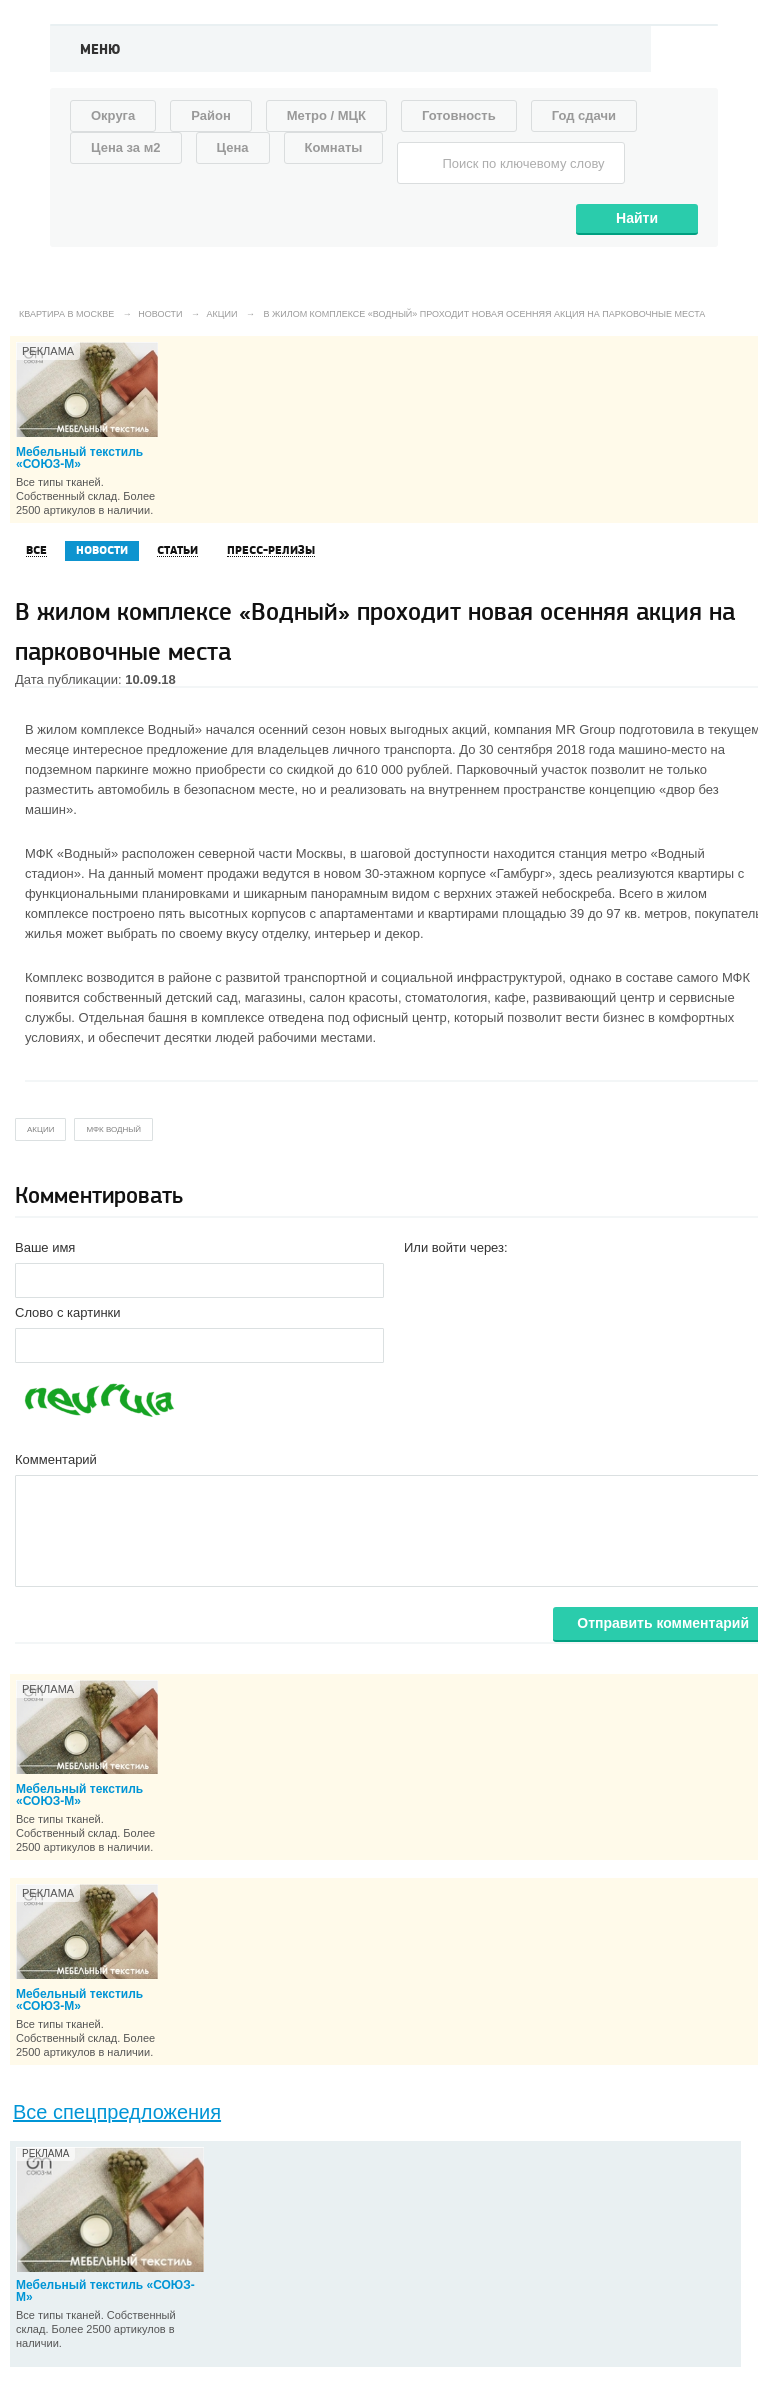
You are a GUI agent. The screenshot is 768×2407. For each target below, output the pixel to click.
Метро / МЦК (326, 115)
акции (40, 1129)
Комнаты (334, 147)
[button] (420, 1279)
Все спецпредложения (117, 2112)
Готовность (459, 115)
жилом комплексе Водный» (119, 729)
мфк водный (113, 1129)
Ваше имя (45, 1247)
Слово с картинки (68, 1312)
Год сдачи (584, 115)
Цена (233, 147)
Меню (100, 50)
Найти (637, 218)
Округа (113, 115)
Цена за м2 (126, 147)
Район (211, 115)
